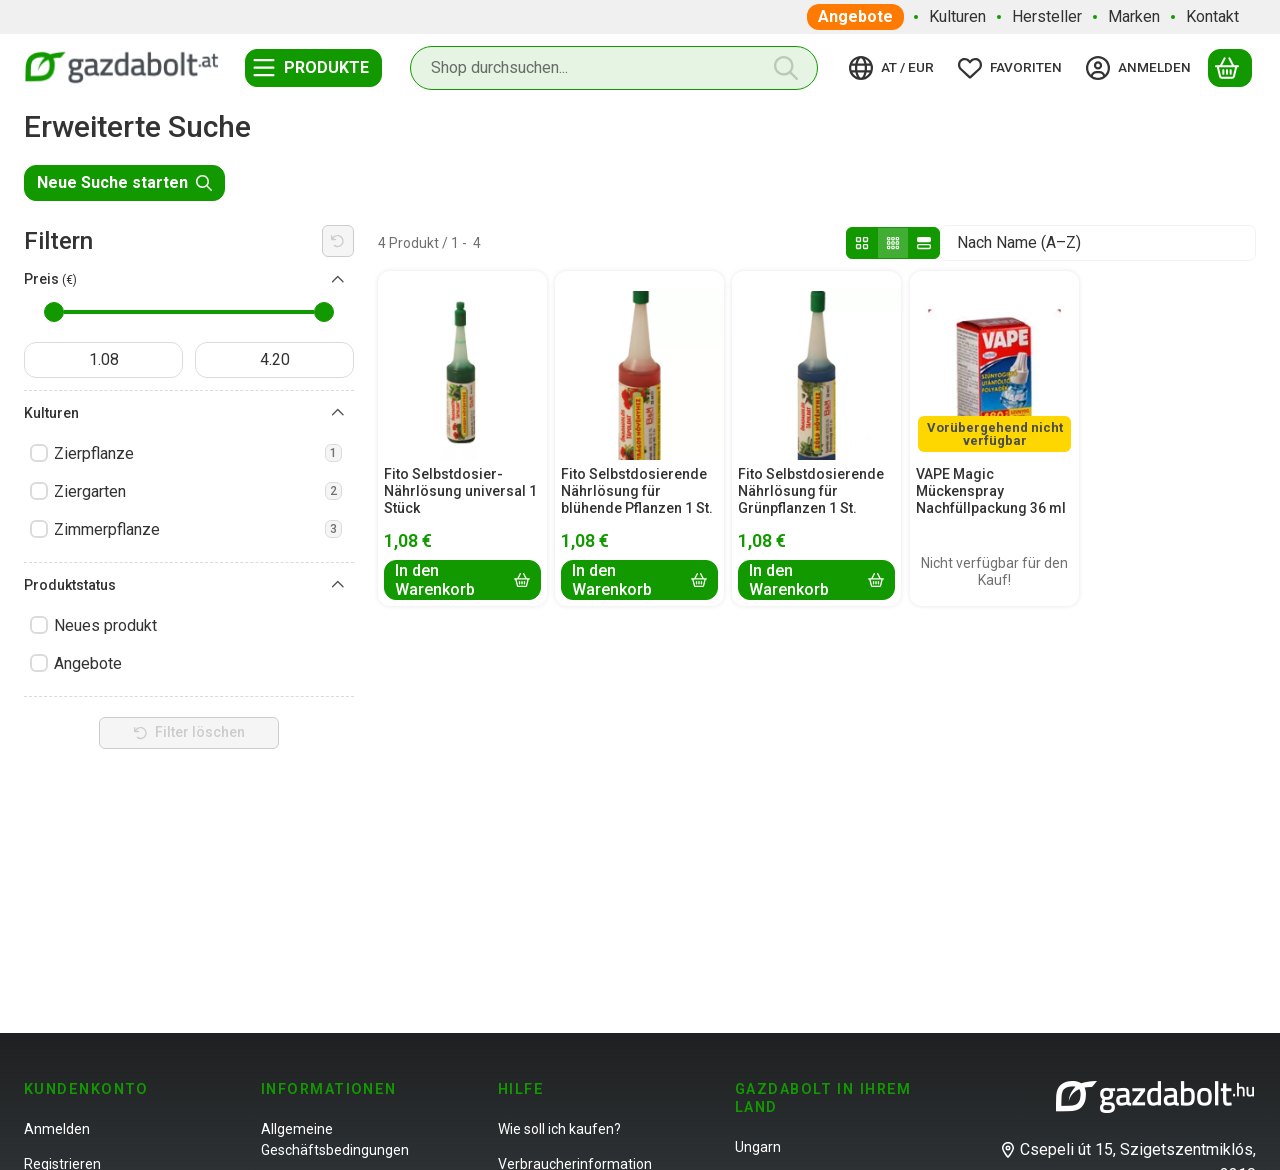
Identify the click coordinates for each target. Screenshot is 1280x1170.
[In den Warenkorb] (462, 580)
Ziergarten (198, 491)
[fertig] (274, 360)
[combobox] (614, 68)
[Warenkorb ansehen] (1230, 68)
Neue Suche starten (124, 182)
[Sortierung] (1098, 243)
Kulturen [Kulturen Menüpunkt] (957, 16)
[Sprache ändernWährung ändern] (894, 68)
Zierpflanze (198, 453)
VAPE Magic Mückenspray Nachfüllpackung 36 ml (991, 491)
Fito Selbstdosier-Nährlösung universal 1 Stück (460, 491)
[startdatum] (103, 360)
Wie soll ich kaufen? (559, 1129)
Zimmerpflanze (198, 529)
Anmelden (57, 1129)
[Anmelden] (1141, 68)
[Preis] (338, 280)
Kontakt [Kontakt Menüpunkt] (1212, 16)
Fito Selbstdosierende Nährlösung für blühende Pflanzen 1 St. (637, 491)
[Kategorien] (313, 68)
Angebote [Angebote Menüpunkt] (855, 16)
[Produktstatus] (338, 585)
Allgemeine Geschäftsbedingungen (335, 1139)
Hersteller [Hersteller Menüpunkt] (1047, 16)
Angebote (88, 663)
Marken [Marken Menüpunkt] (1134, 16)
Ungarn (758, 1147)
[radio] (862, 243)
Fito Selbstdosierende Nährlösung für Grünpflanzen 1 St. (811, 491)
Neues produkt (105, 625)
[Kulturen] (338, 413)
